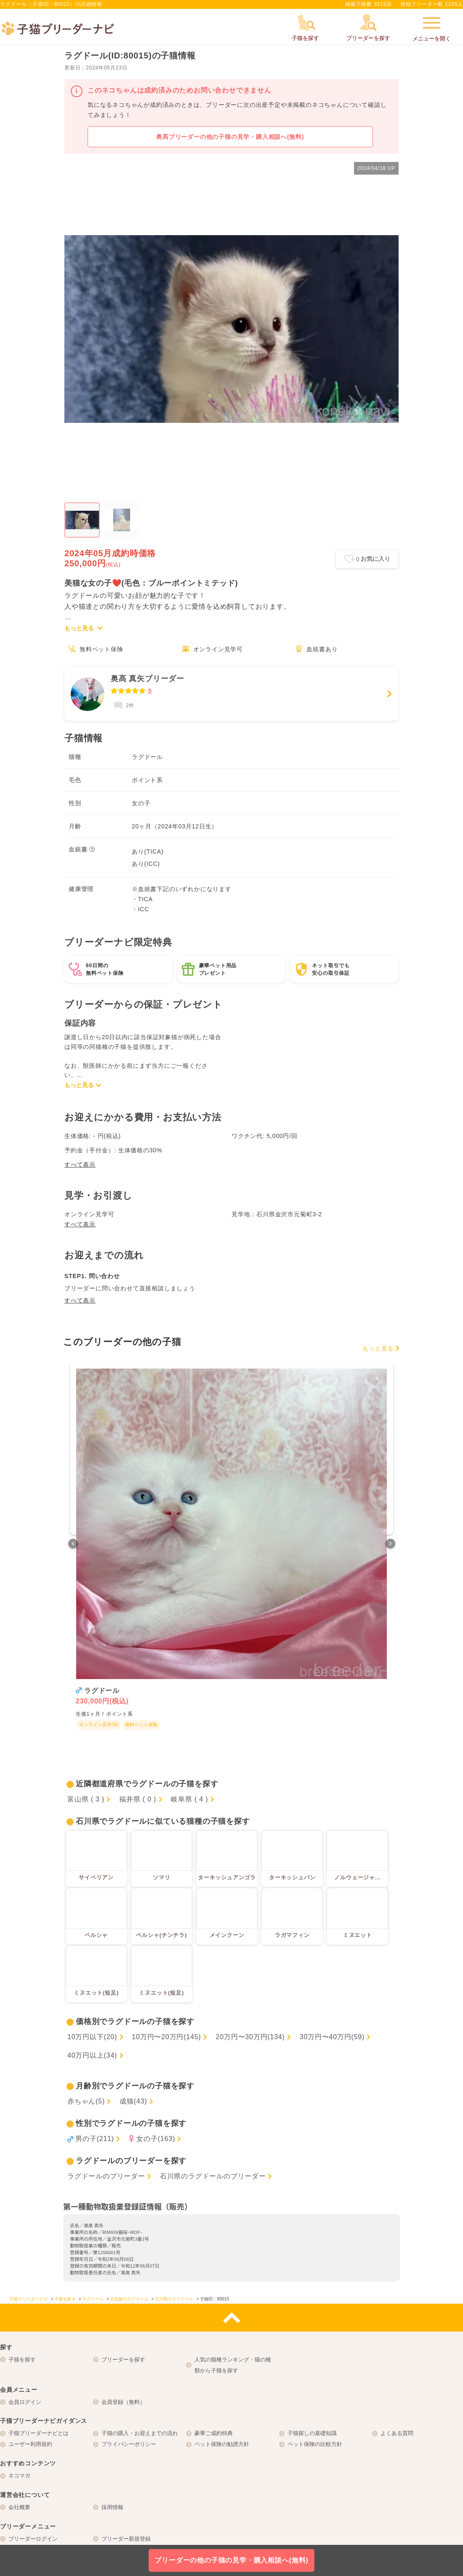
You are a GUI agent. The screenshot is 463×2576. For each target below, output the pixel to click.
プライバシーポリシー (128, 2444)
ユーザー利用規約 (30, 2444)
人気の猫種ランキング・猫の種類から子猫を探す (232, 2365)
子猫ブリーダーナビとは (38, 2433)
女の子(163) (158, 2138)
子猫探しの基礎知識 (312, 2433)
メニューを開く (431, 28)
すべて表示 (80, 1164)
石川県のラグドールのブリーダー (216, 2176)
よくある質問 (397, 2433)
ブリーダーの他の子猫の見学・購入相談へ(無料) (231, 2560)
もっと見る (83, 628)
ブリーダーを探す (123, 2359)
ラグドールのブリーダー (109, 2176)
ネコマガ (19, 2476)
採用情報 (112, 2507)
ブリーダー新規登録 (126, 2539)
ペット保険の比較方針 (314, 2444)
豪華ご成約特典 (213, 2433)
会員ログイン (24, 2402)
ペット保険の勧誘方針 (221, 2444)
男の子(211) (97, 2138)
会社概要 (19, 2507)
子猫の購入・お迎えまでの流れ (139, 2433)
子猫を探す (22, 2359)
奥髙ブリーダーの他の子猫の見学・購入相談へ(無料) (230, 136)
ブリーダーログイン (33, 2539)
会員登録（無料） (123, 2402)
